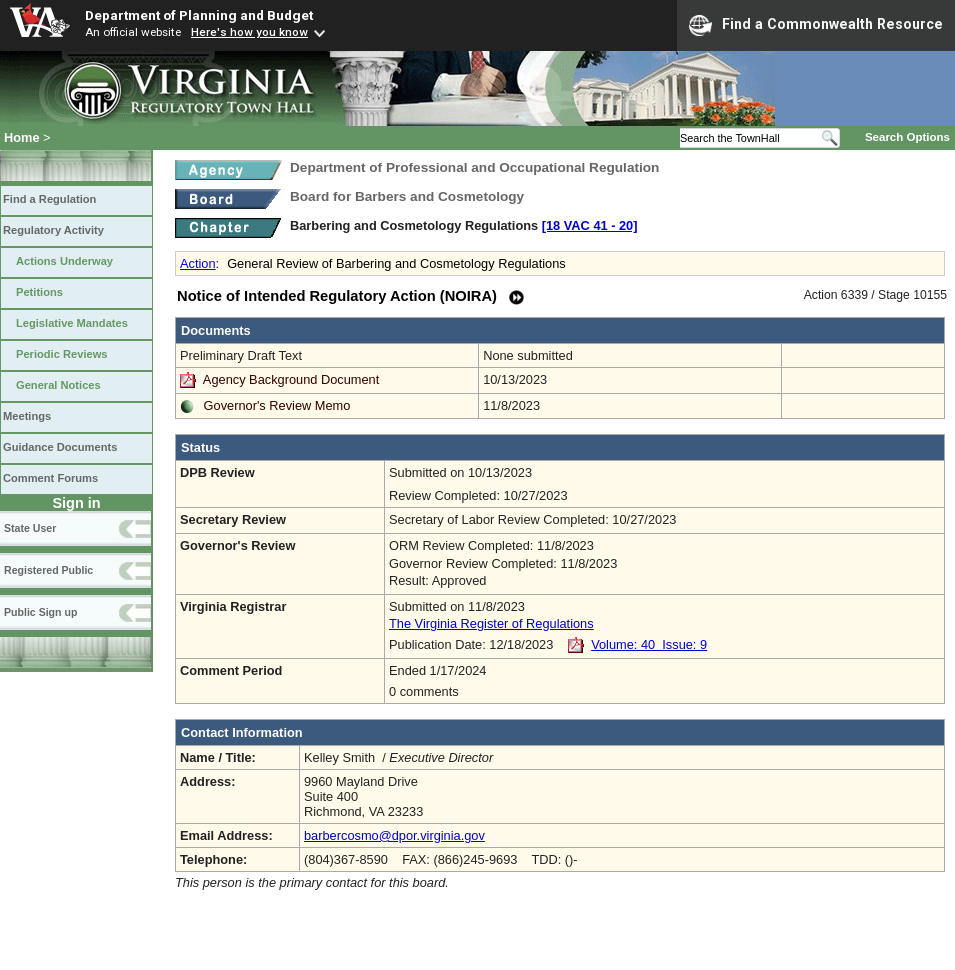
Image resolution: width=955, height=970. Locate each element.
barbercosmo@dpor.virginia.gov (394, 835)
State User (30, 528)
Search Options (907, 137)
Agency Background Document (291, 379)
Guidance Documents (60, 447)
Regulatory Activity (53, 230)
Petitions (39, 292)
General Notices (58, 385)
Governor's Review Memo (277, 405)
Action (198, 263)
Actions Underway (64, 261)
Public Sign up (40, 612)
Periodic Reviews (62, 354)
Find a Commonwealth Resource (816, 25)
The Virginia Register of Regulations (491, 623)
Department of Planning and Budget (199, 15)
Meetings (27, 416)
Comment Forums (50, 478)
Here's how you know (249, 32)
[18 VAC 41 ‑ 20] (590, 225)
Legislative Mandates (72, 323)
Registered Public (48, 570)
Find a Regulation (49, 199)
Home (22, 137)
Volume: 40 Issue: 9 (649, 644)
